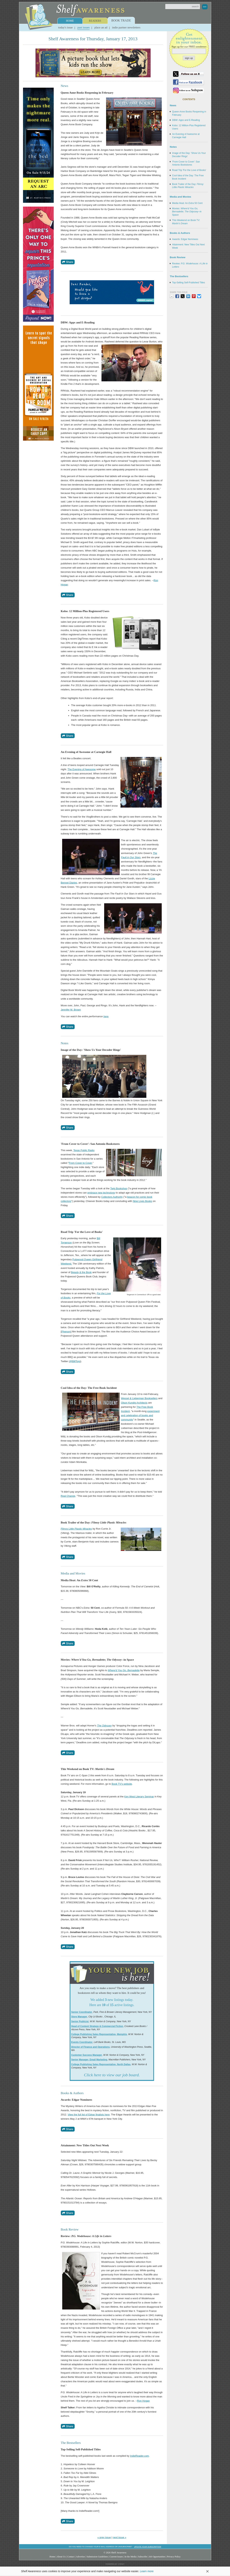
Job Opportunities (157, 2556)
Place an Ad (100, 27)
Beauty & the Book (81, 1272)
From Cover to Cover (80, 1162)
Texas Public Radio (84, 1150)
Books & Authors (180, 233)
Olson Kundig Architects (134, 1402)
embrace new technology (101, 1192)
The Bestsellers (179, 276)
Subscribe (142, 2556)
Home (70, 20)
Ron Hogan (143, 2400)
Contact (70, 2556)
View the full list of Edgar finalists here (89, 2114)
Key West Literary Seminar (139, 1796)
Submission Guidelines (97, 2556)
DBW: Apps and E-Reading (186, 120)
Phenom (66, 1331)
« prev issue (104, 2537)
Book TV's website (122, 1783)
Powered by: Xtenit (115, 2564)
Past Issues (83, 27)
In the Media (130, 2556)
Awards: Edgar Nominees (185, 239)
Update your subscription (147, 2547)
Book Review (177, 257)
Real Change (68, 1495)
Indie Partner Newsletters (126, 27)
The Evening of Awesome (82, 769)
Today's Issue (65, 27)
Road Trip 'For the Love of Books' (189, 170)
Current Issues (116, 2556)
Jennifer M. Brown (71, 1009)
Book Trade (121, 20)
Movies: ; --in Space (186, 211)
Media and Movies (180, 196)
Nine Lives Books (142, 1201)
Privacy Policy (174, 2556)
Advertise (80, 2556)
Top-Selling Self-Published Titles (188, 282)
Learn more (147, 2571)
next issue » (119, 2537)
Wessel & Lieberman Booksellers (139, 1398)
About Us (61, 2556)
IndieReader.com (139, 2455)
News (173, 105)
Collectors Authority (112, 1196)
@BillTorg (75, 1361)
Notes (173, 146)
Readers (95, 20)
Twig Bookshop (118, 1188)
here (105, 1016)
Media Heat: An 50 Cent (187, 203)
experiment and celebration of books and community (140, 1415)
